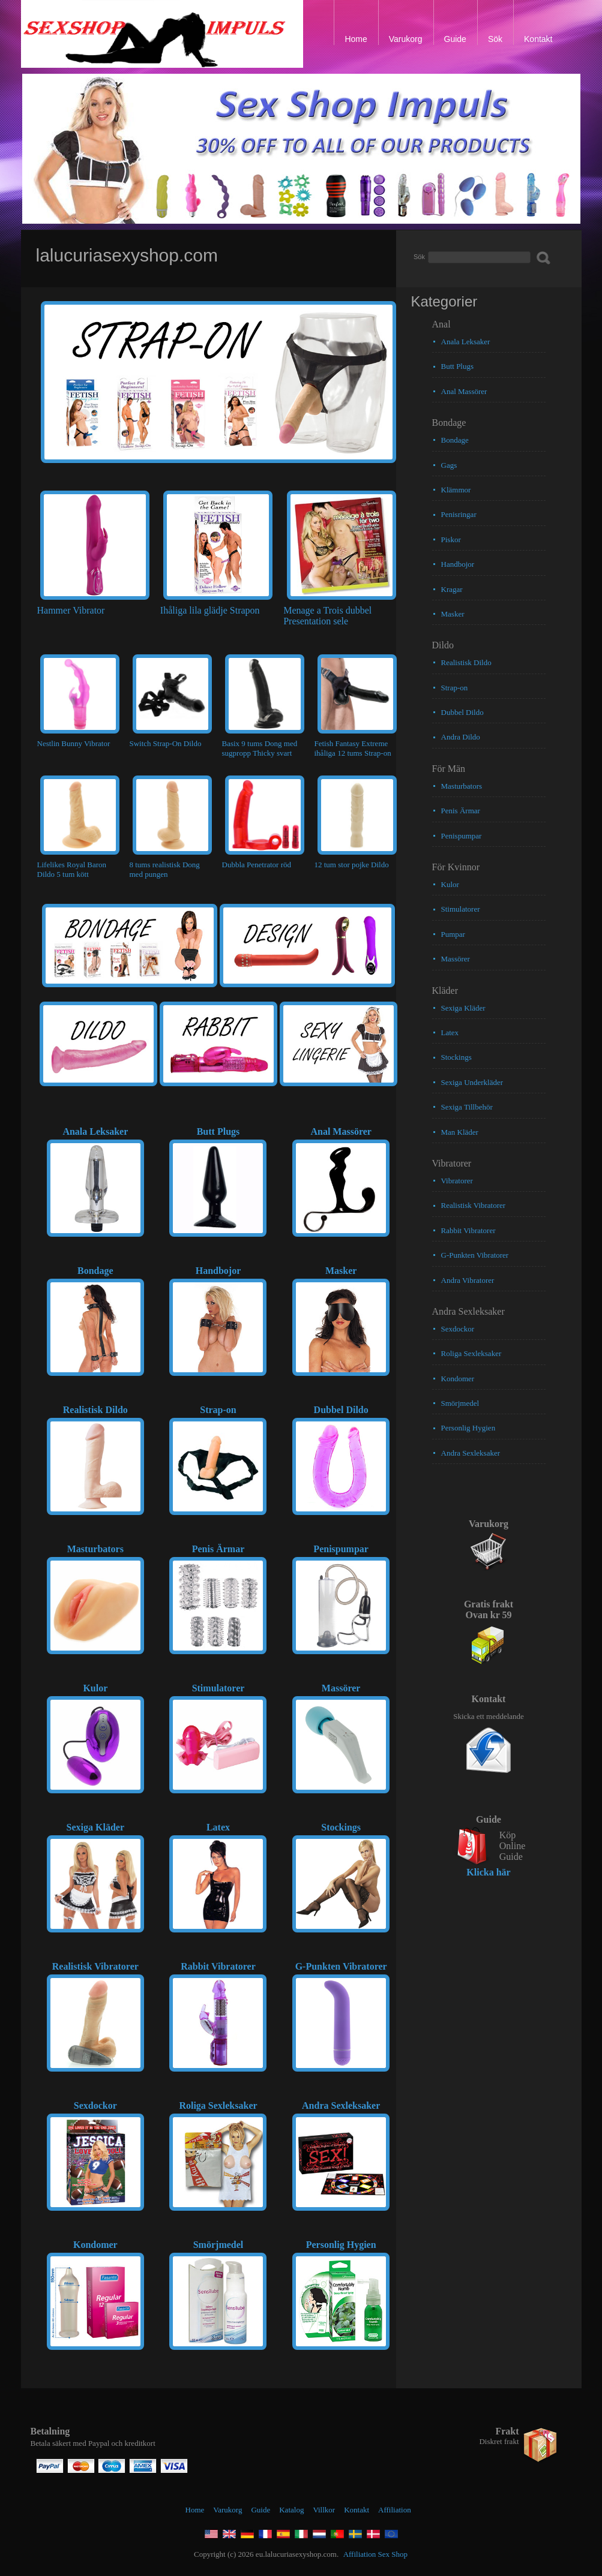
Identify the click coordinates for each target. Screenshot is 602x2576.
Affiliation (394, 2509)
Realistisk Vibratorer (473, 1205)
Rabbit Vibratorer (468, 1230)
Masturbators (462, 785)
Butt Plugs (457, 366)
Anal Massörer (464, 391)
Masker (453, 613)
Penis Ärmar (460, 810)
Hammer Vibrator (71, 610)
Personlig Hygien (468, 1427)
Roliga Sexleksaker (471, 1353)
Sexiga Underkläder (472, 1082)
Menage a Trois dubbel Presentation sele (327, 615)
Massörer (455, 958)
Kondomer (458, 1378)
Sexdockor (458, 1328)
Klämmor (456, 489)
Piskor (451, 539)
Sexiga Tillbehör (467, 1106)
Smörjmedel (460, 1403)
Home (195, 2509)
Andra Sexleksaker (471, 1452)
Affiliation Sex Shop (375, 2554)
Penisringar (459, 514)
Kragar (452, 589)
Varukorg (227, 2509)
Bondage (455, 439)
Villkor (324, 2509)
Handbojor (458, 564)
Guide (260, 2509)
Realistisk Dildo (466, 662)
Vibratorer (457, 1180)
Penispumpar (461, 835)
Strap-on (454, 687)
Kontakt (356, 2509)
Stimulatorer (460, 908)
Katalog (291, 2509)
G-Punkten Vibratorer (475, 1255)
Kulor (450, 884)
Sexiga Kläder (463, 1007)
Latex (450, 1032)
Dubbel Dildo (462, 712)
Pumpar (453, 934)
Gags (449, 465)
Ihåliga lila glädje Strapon (210, 610)
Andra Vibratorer (468, 1280)
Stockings (456, 1057)
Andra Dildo (460, 736)
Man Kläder (459, 1132)
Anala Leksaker (465, 341)
